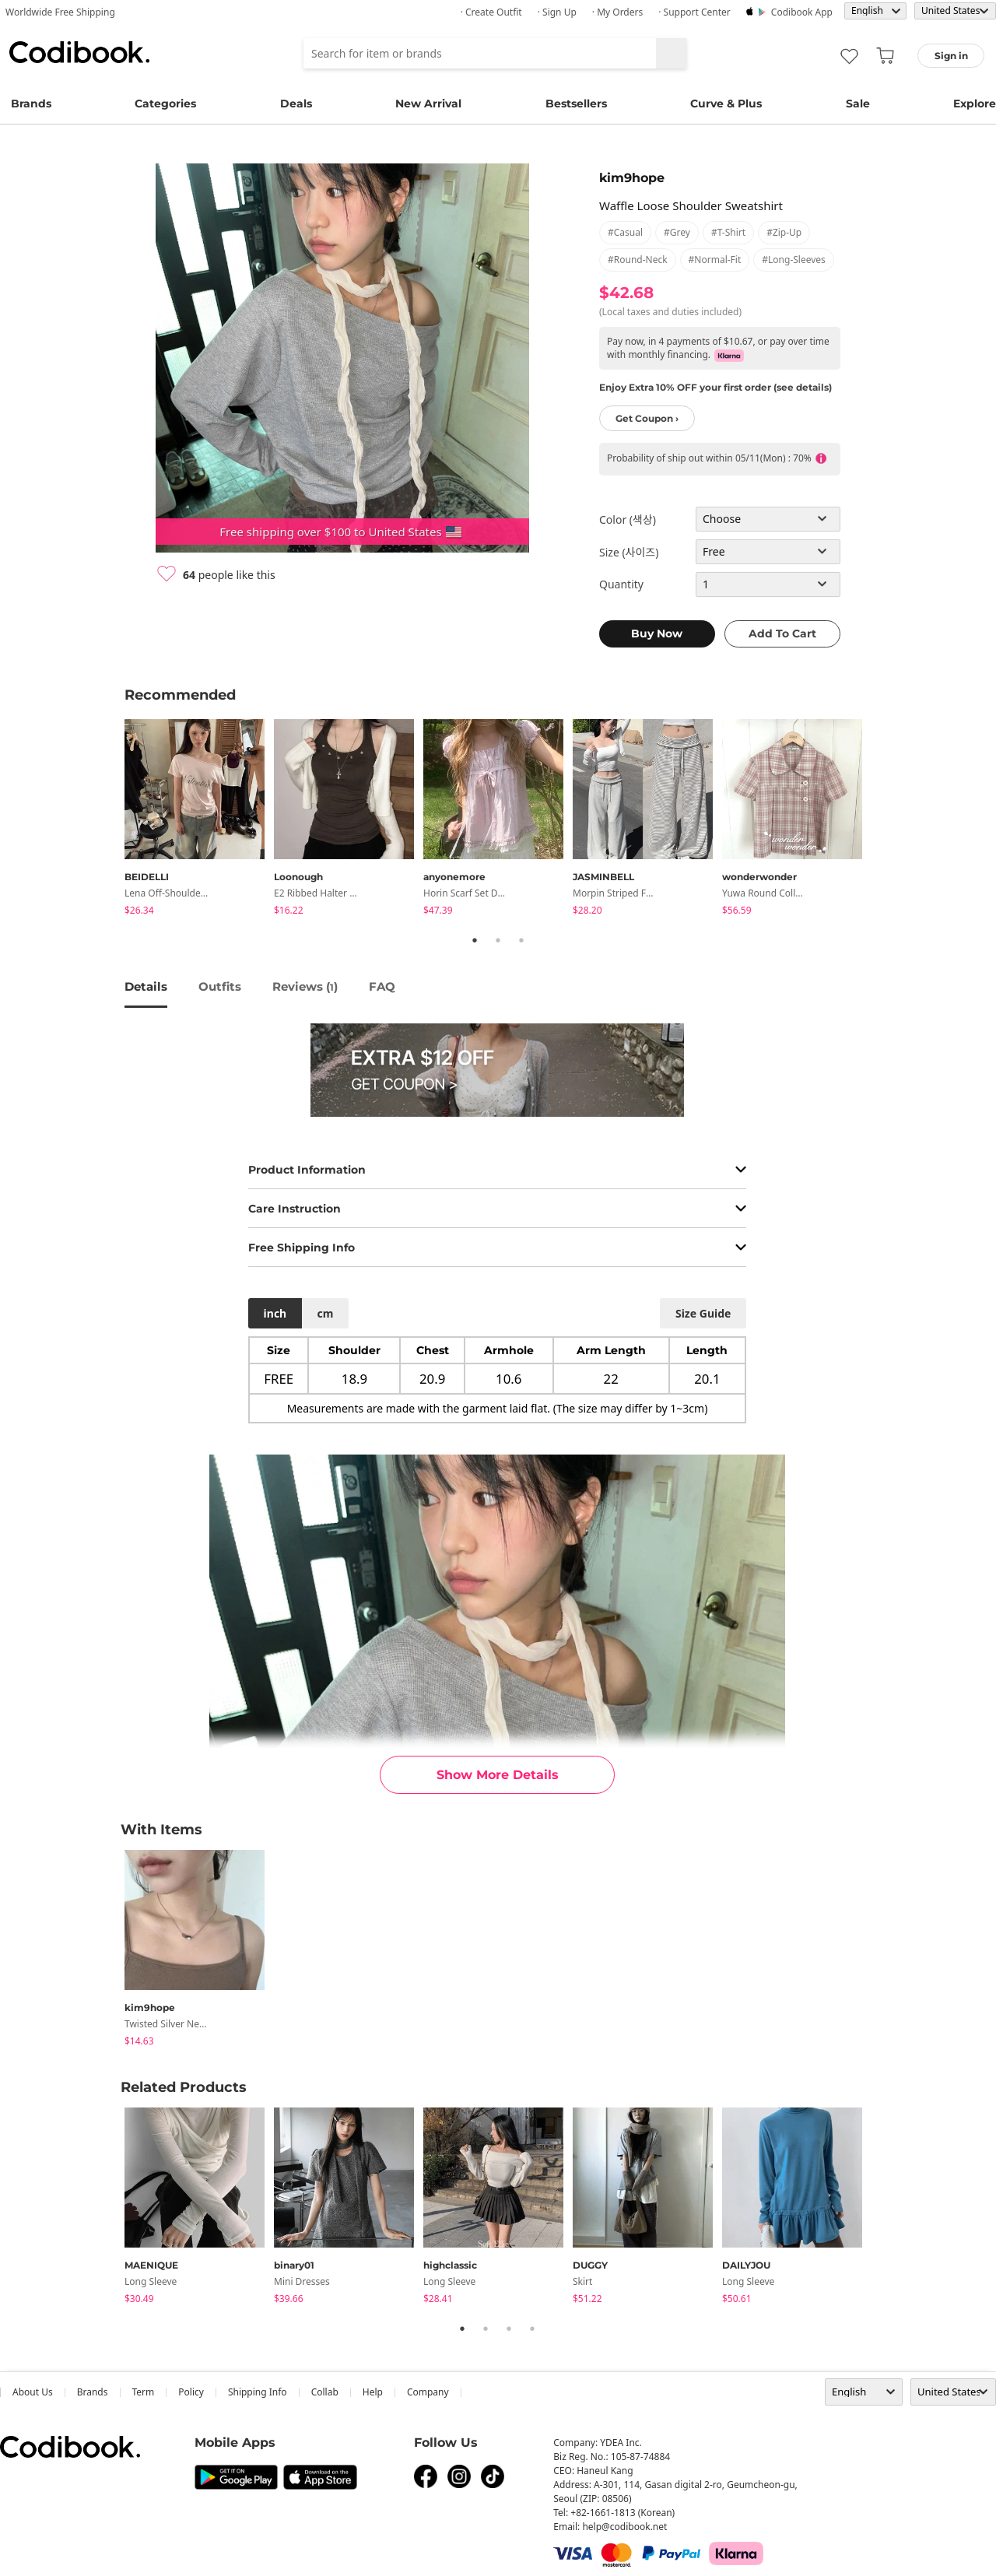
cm (325, 1313)
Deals (296, 104)
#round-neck (638, 259)
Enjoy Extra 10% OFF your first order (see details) (715, 387)
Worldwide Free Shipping (60, 12)
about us (32, 2392)
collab (324, 2392)
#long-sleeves (794, 259)
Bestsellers (576, 104)
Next (883, 819)
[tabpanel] (199, 819)
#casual (625, 232)
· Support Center (694, 12)
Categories (165, 104)
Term (143, 2392)
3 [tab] (521, 940)
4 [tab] (532, 2328)
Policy (191, 2392)
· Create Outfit (491, 12)
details (145, 986)
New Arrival (428, 104)
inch (275, 1313)
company (428, 2392)
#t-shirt (728, 232)
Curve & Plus (726, 104)
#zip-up (783, 232)
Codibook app (802, 12)
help (373, 2392)
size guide (703, 1313)
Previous (113, 819)
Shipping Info (257, 2392)
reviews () (305, 986)
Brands (31, 104)
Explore (974, 104)
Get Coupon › (647, 418)
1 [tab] (474, 940)
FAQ (382, 986)
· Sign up (557, 12)
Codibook (79, 52)
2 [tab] (498, 940)
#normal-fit (715, 259)
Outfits (219, 986)
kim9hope (632, 177)
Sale (858, 104)
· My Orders (617, 12)
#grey (677, 232)
